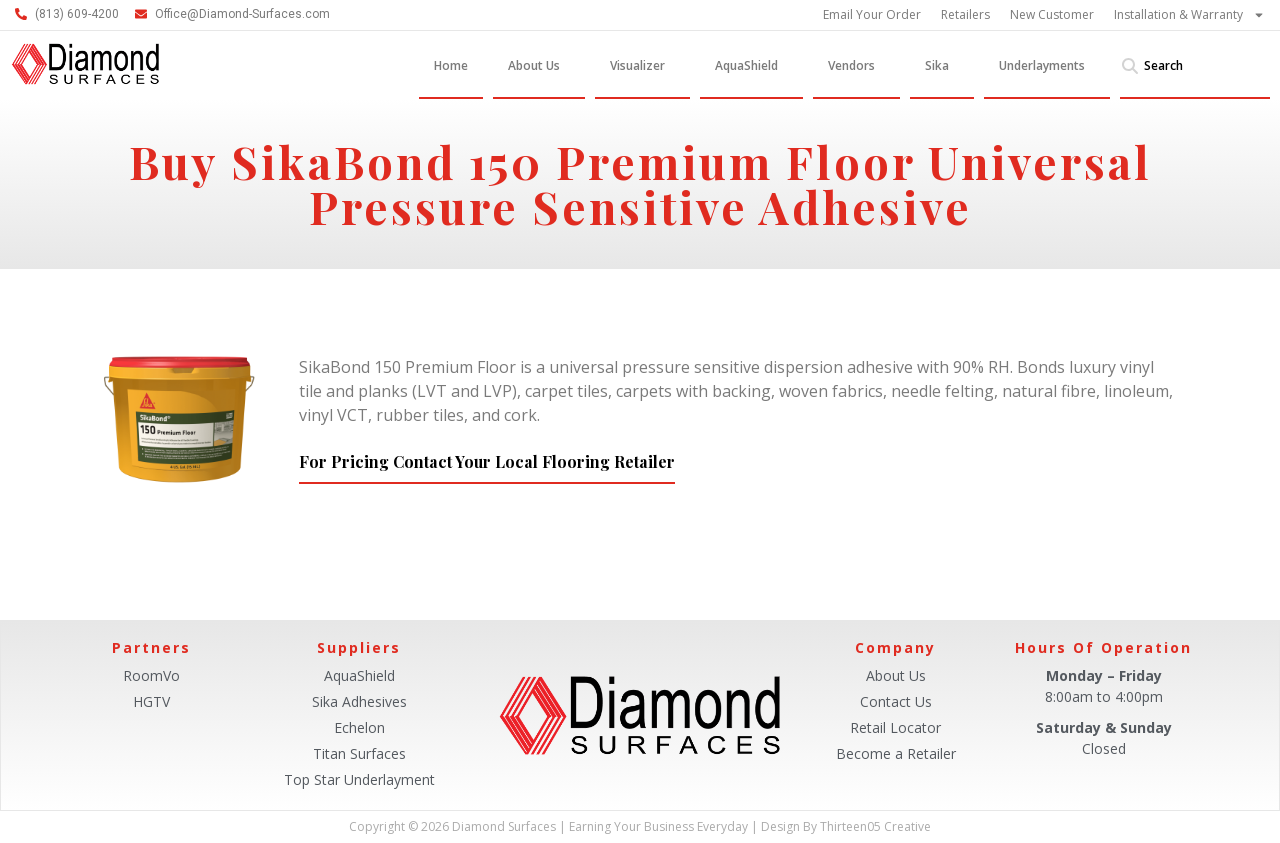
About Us (539, 66)
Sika (942, 66)
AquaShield (751, 66)
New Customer (1052, 14)
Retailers (965, 14)
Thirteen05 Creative (875, 826)
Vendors (856, 66)
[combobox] (1195, 66)
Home (451, 65)
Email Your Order (872, 14)
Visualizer (642, 66)
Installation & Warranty (1189, 15)
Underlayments (1047, 66)
